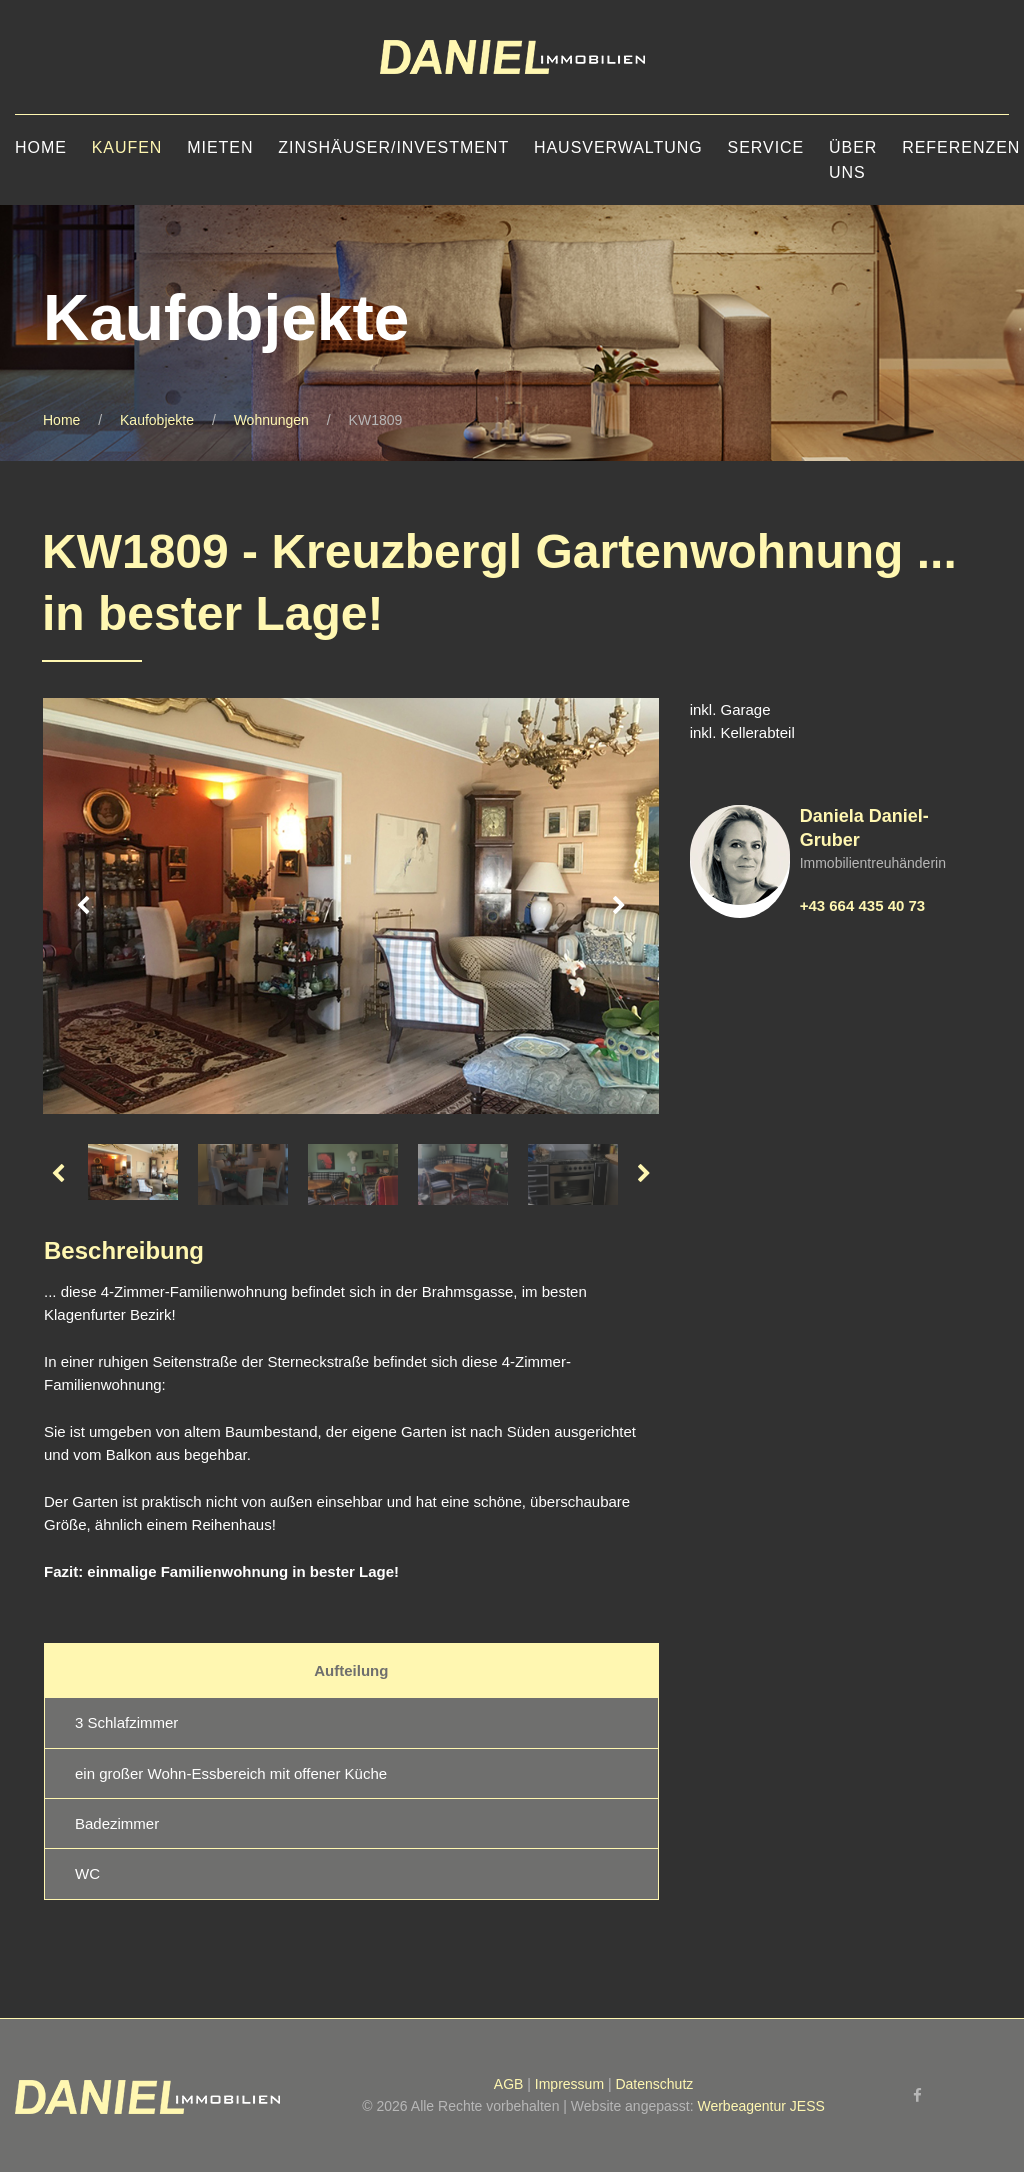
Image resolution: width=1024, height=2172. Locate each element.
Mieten (220, 147)
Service (766, 147)
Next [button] (619, 906)
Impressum (569, 2084)
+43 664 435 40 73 (863, 905)
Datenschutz (654, 2084)
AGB (509, 2084)
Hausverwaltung (618, 147)
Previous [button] (83, 906)
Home (41, 147)
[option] (351, 906)
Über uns (853, 160)
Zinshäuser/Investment (393, 147)
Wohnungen (271, 420)
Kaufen (127, 147)
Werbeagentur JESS (760, 2106)
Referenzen (961, 147)
